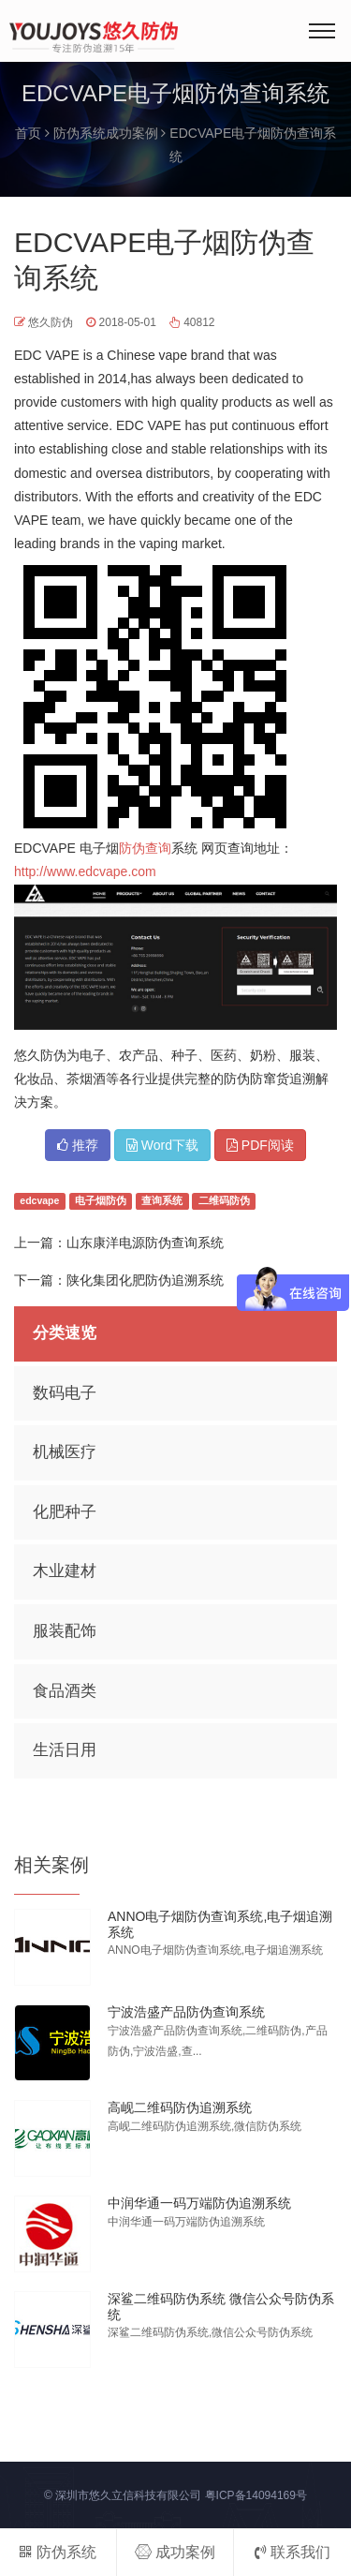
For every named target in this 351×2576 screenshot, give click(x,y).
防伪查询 (145, 848)
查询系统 (162, 1201)
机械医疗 (64, 1452)
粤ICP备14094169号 (256, 2495)
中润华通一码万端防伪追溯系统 (199, 2203)
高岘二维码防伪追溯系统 (180, 2107)
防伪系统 (57, 2552)
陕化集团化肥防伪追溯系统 (145, 1280)
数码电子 (64, 1393)
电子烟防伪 (100, 1201)
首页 (28, 133)
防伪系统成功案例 (105, 133)
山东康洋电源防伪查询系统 (145, 1242)
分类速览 (64, 1333)
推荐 (77, 1145)
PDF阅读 (260, 1145)
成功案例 (175, 2552)
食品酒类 (64, 1691)
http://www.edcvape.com (85, 871)
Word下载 (162, 1145)
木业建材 (64, 1571)
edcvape (39, 1201)
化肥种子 (64, 1512)
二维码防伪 (224, 1201)
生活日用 (64, 1750)
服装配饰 (64, 1631)
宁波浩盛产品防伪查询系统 (186, 2011)
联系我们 (292, 2552)
